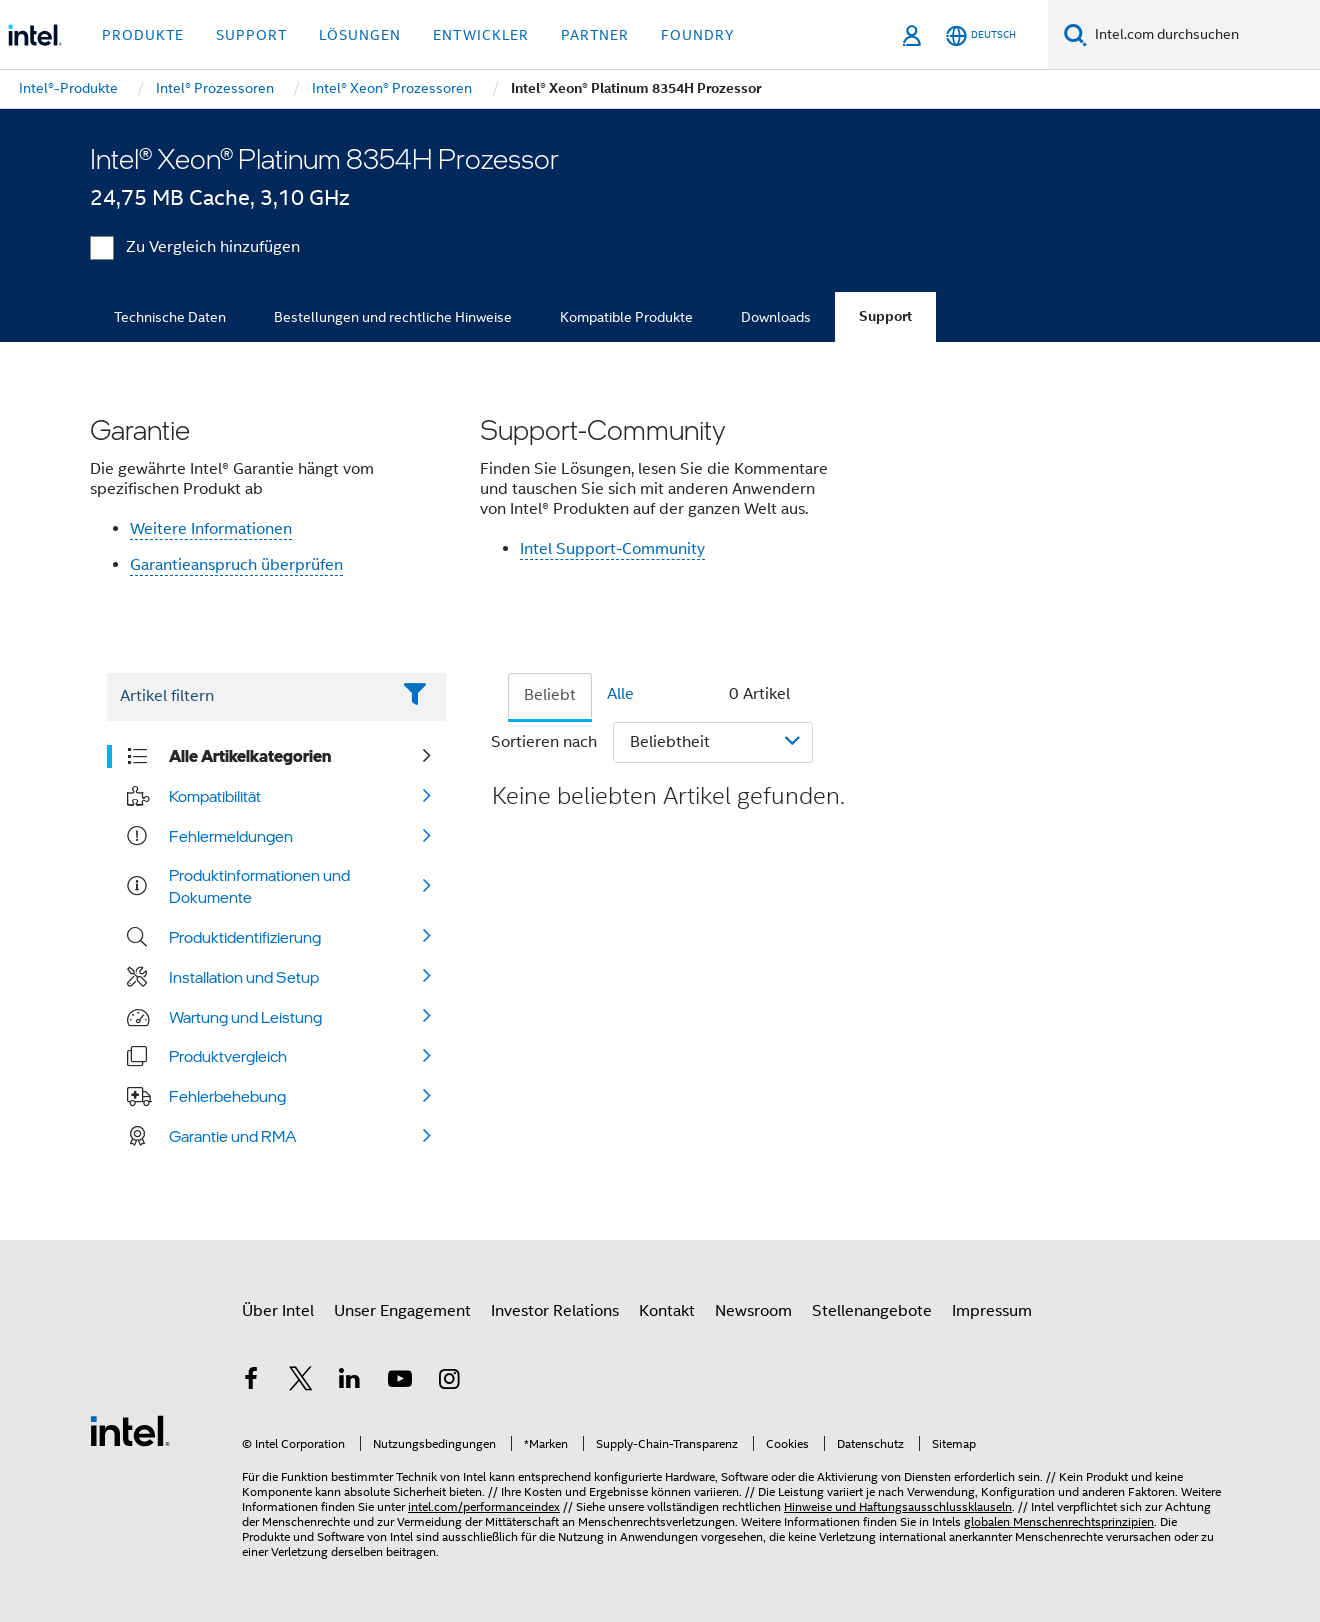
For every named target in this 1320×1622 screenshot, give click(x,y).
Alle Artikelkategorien (250, 756)
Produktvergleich (228, 1056)
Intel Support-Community (612, 549)
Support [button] (251, 35)
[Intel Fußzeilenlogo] (130, 1430)
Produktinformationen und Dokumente (259, 886)
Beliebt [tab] (550, 695)
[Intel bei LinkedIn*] (350, 1382)
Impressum (992, 1311)
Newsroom (753, 1311)
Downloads (776, 317)
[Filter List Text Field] (248, 697)
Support (885, 316)
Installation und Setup (244, 977)
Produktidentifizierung (245, 937)
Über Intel (278, 1311)
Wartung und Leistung (245, 1017)
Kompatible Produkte (626, 317)
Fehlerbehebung (227, 1096)
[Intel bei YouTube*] (400, 1382)
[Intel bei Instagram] (449, 1382)
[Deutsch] (981, 35)
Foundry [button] (698, 35)
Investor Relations (555, 1311)
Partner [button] (595, 35)
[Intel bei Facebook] (251, 1382)
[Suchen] (1075, 34)
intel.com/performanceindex (484, 1506)
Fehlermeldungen (231, 836)
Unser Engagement (402, 1311)
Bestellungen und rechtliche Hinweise (393, 317)
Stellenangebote (872, 1311)
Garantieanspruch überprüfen (236, 565)
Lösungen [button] (360, 35)
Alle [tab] (620, 694)
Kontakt (667, 1311)
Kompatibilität (215, 796)
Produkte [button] (143, 35)
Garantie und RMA (233, 1136)
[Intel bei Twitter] (301, 1382)
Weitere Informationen (211, 529)
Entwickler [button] (481, 35)
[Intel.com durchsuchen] (1203, 35)
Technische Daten (170, 317)
